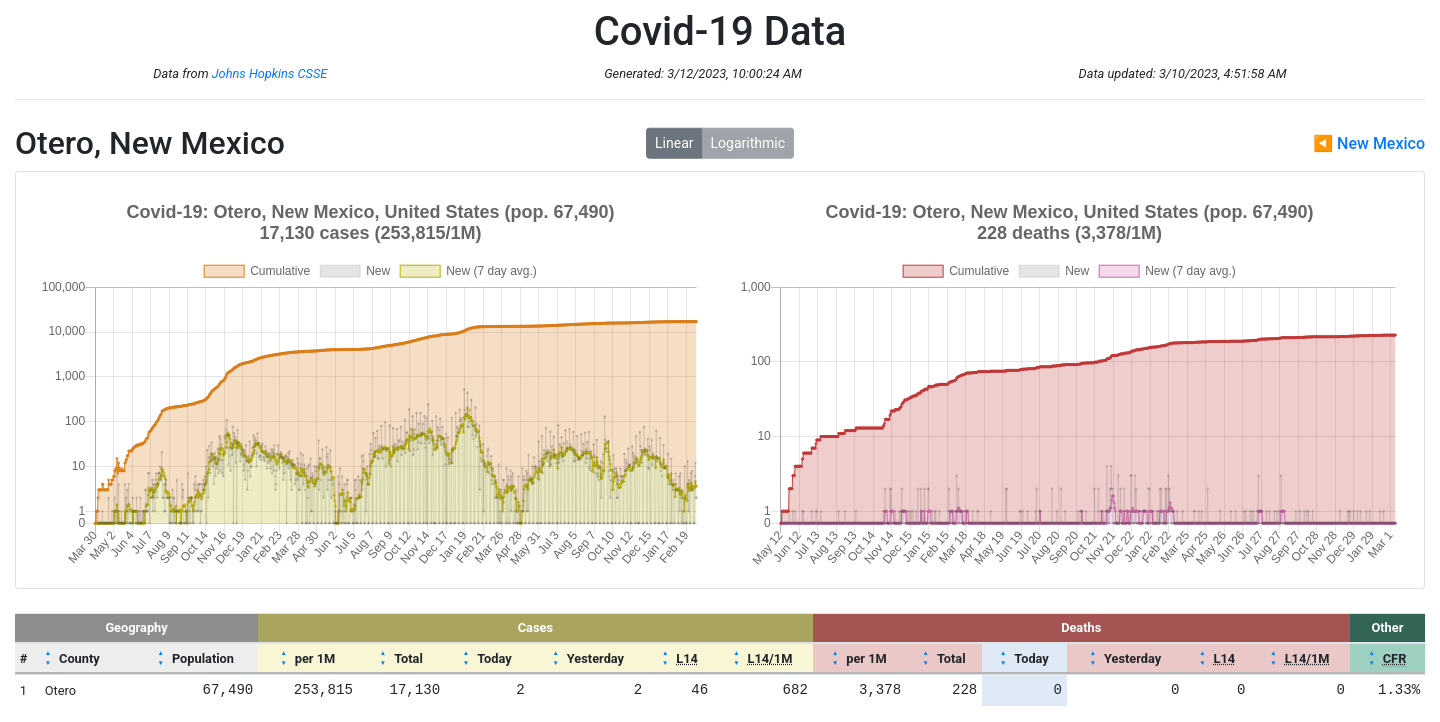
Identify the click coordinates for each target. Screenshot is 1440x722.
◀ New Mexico (1369, 143)
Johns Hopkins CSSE (270, 73)
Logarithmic (748, 143)
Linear (674, 143)
